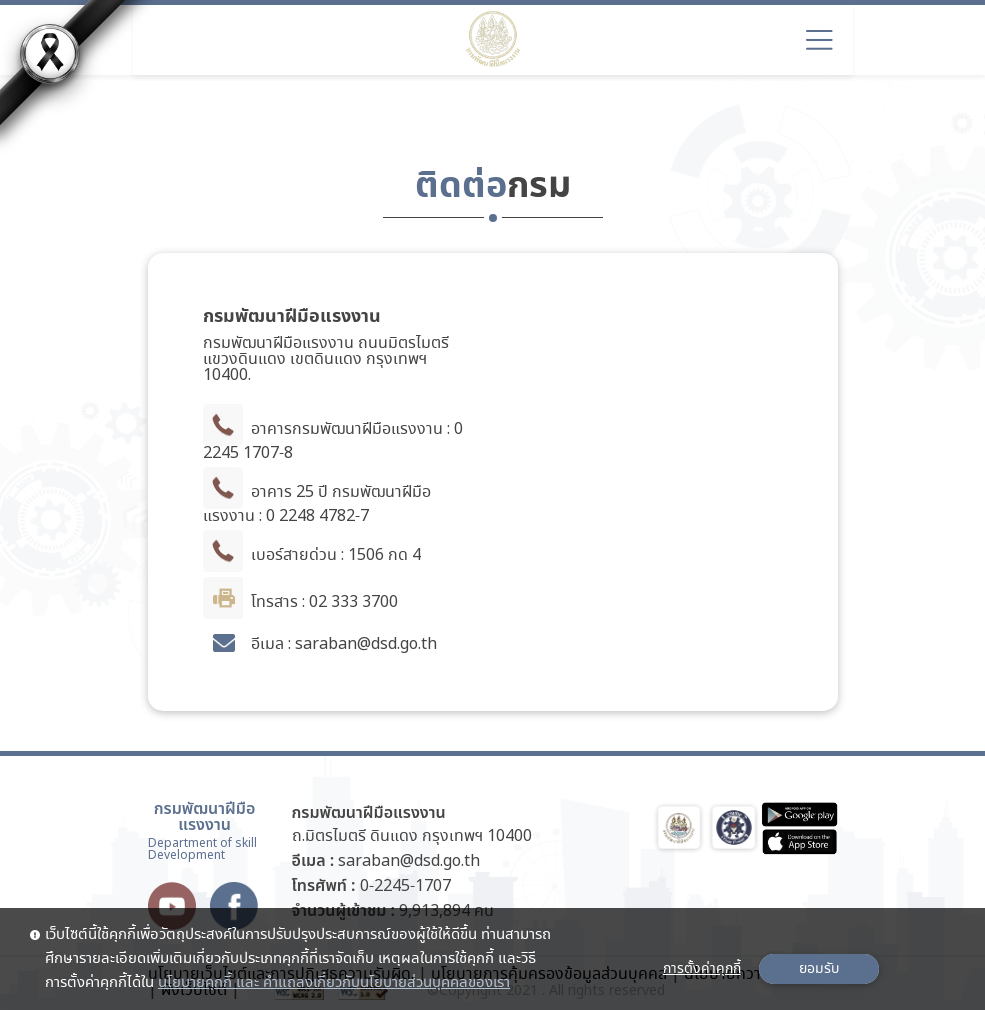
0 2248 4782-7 (317, 516)
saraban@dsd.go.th (409, 861)
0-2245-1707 (405, 886)
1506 (366, 555)
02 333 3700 (353, 602)
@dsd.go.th (397, 644)
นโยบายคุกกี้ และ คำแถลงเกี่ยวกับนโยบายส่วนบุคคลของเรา (334, 983)
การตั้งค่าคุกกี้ (702, 969)
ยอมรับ (819, 969)
